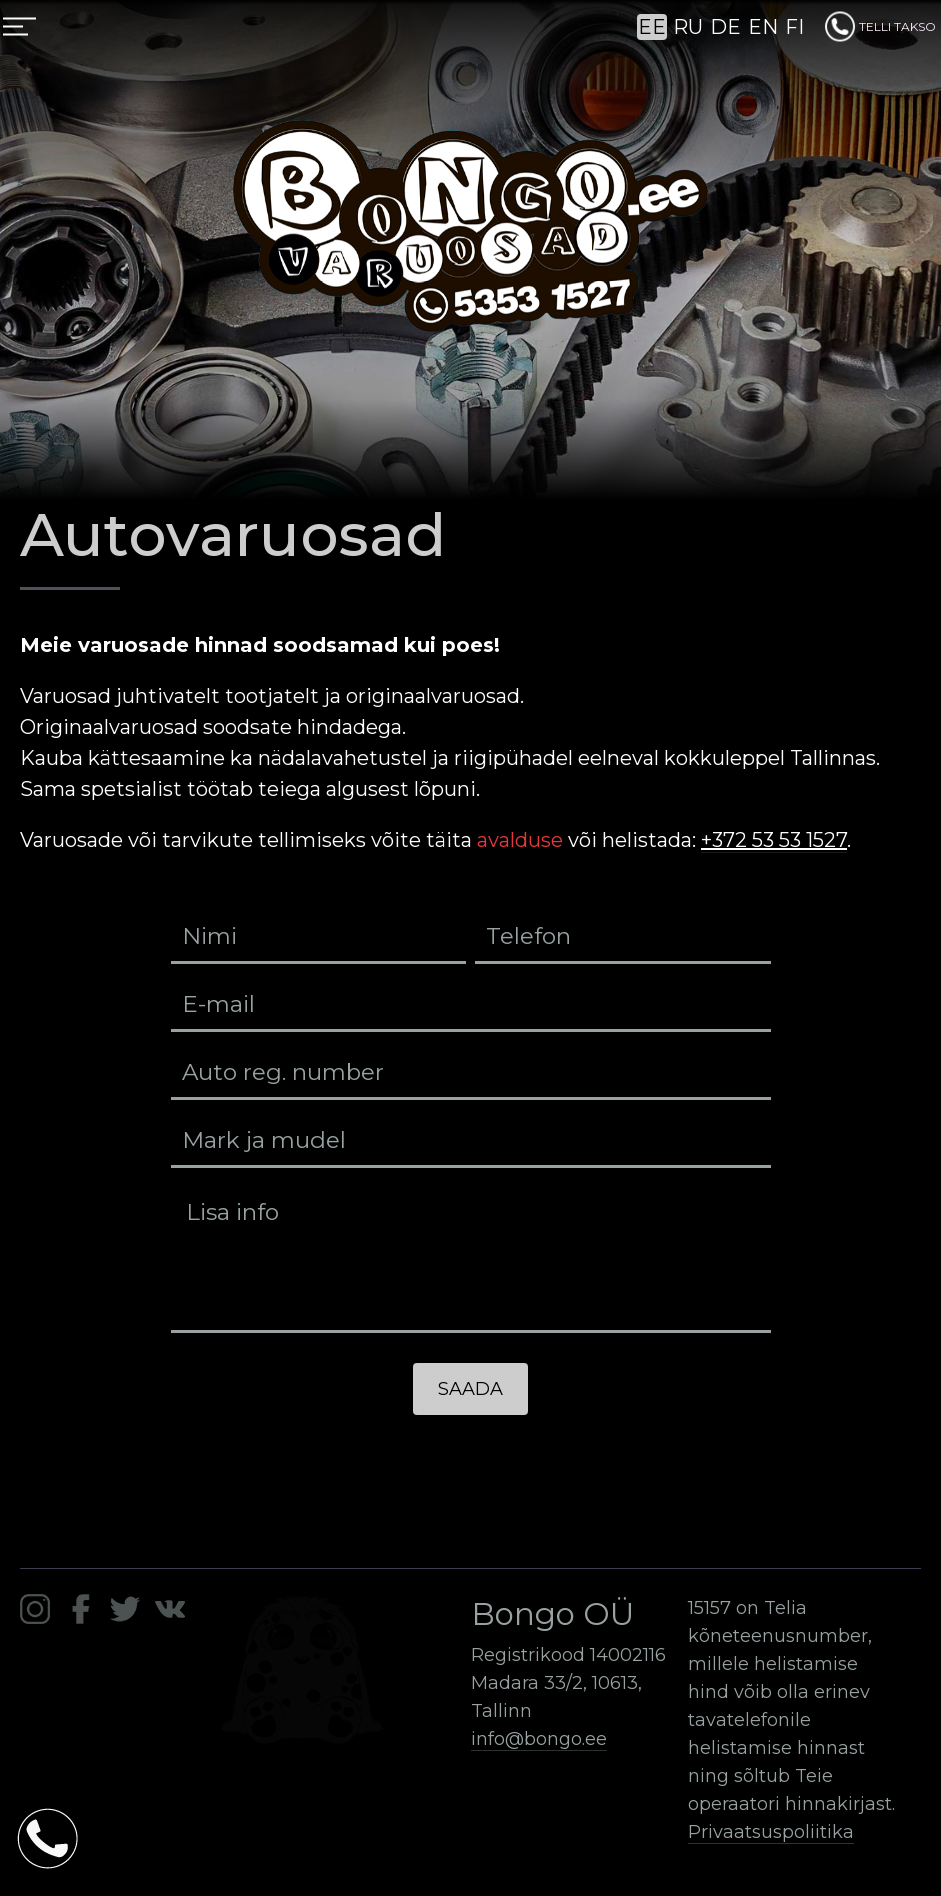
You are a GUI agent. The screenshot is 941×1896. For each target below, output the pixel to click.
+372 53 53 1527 (774, 840)
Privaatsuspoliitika (771, 1832)
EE (652, 27)
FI (794, 27)
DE (725, 27)
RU (688, 27)
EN (763, 27)
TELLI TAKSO (880, 26)
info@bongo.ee (539, 1739)
